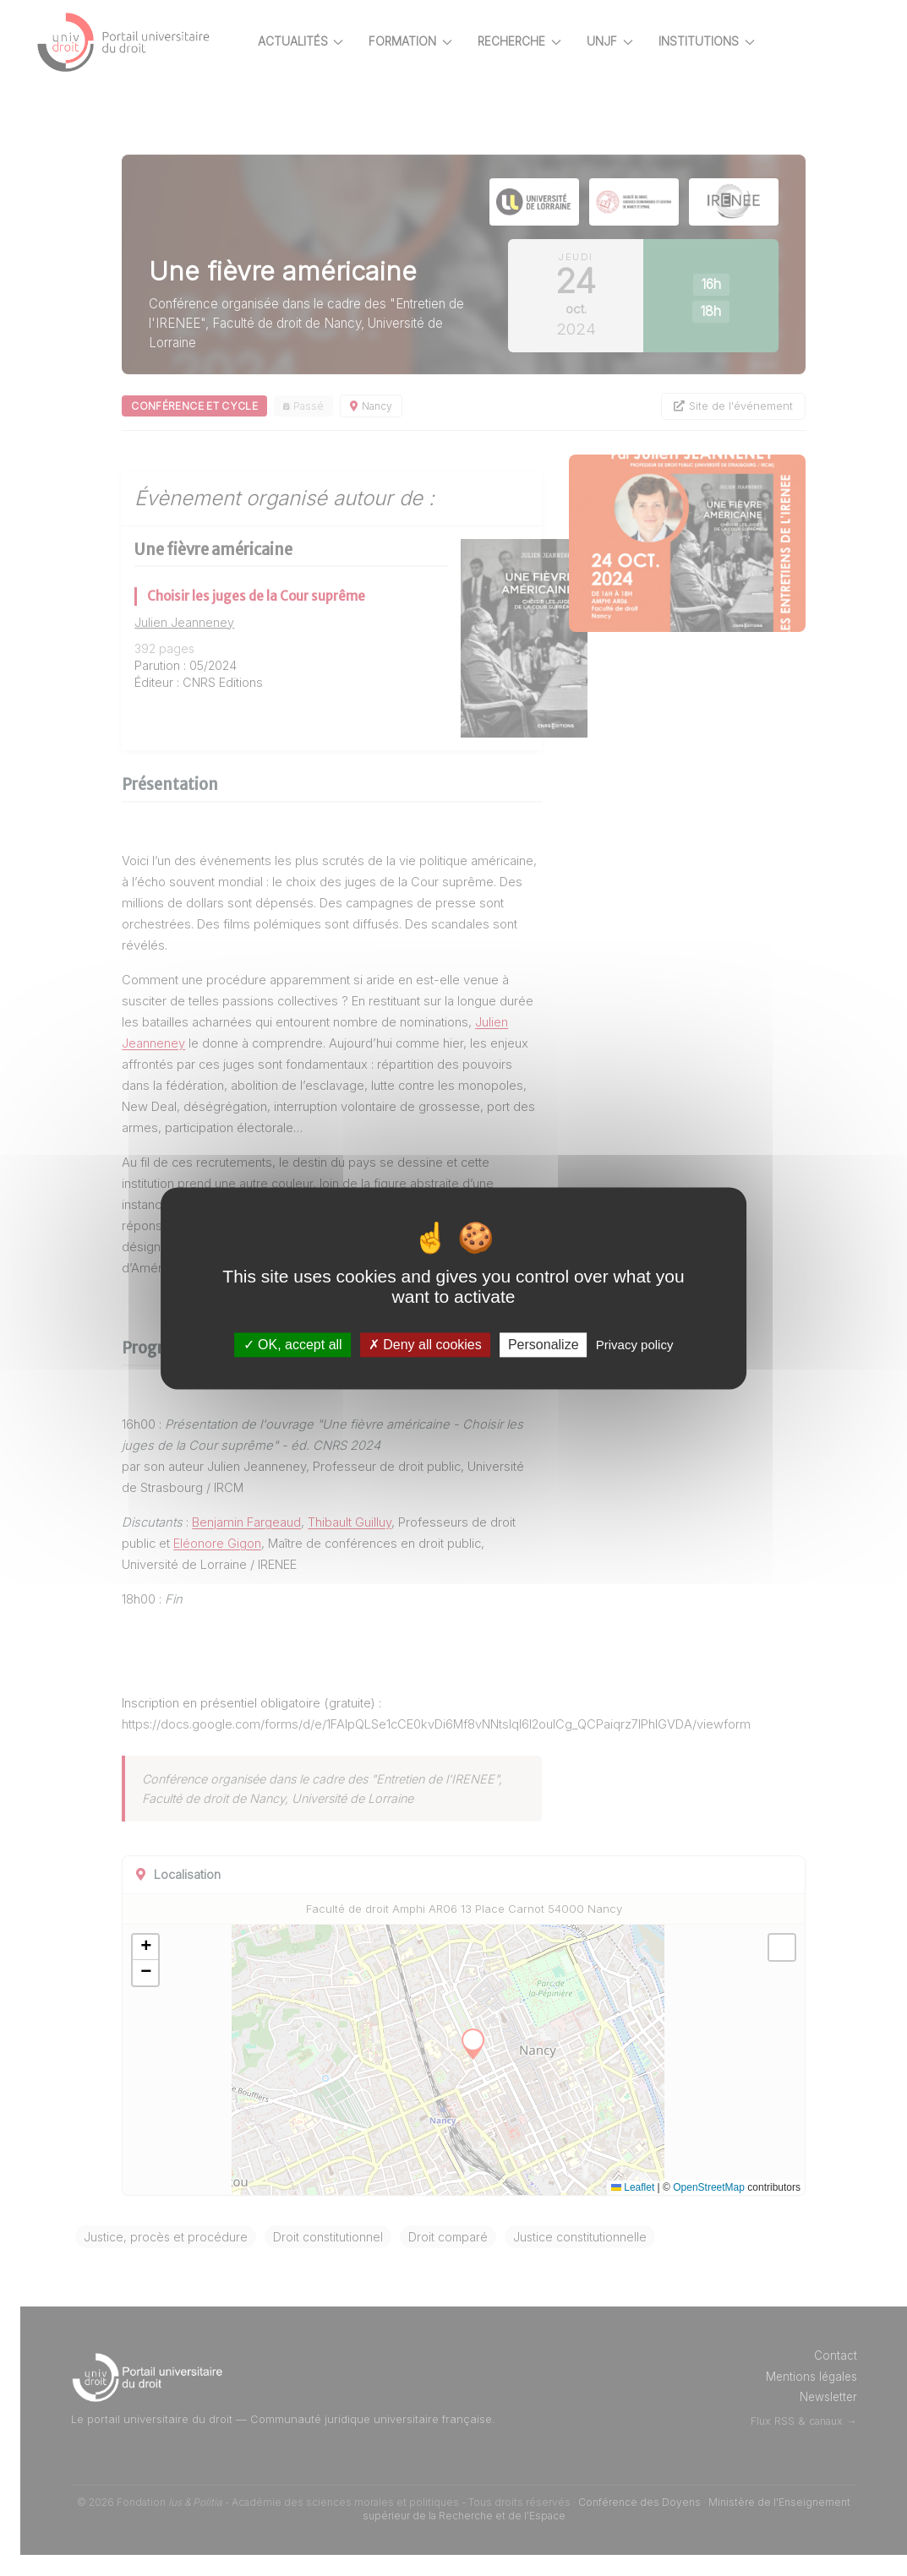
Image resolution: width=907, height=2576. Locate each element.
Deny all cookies (425, 1344)
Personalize (543, 1344)
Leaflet (632, 2208)
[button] (184, 1968)
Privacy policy (635, 1344)
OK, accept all (292, 1344)
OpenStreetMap (709, 2208)
